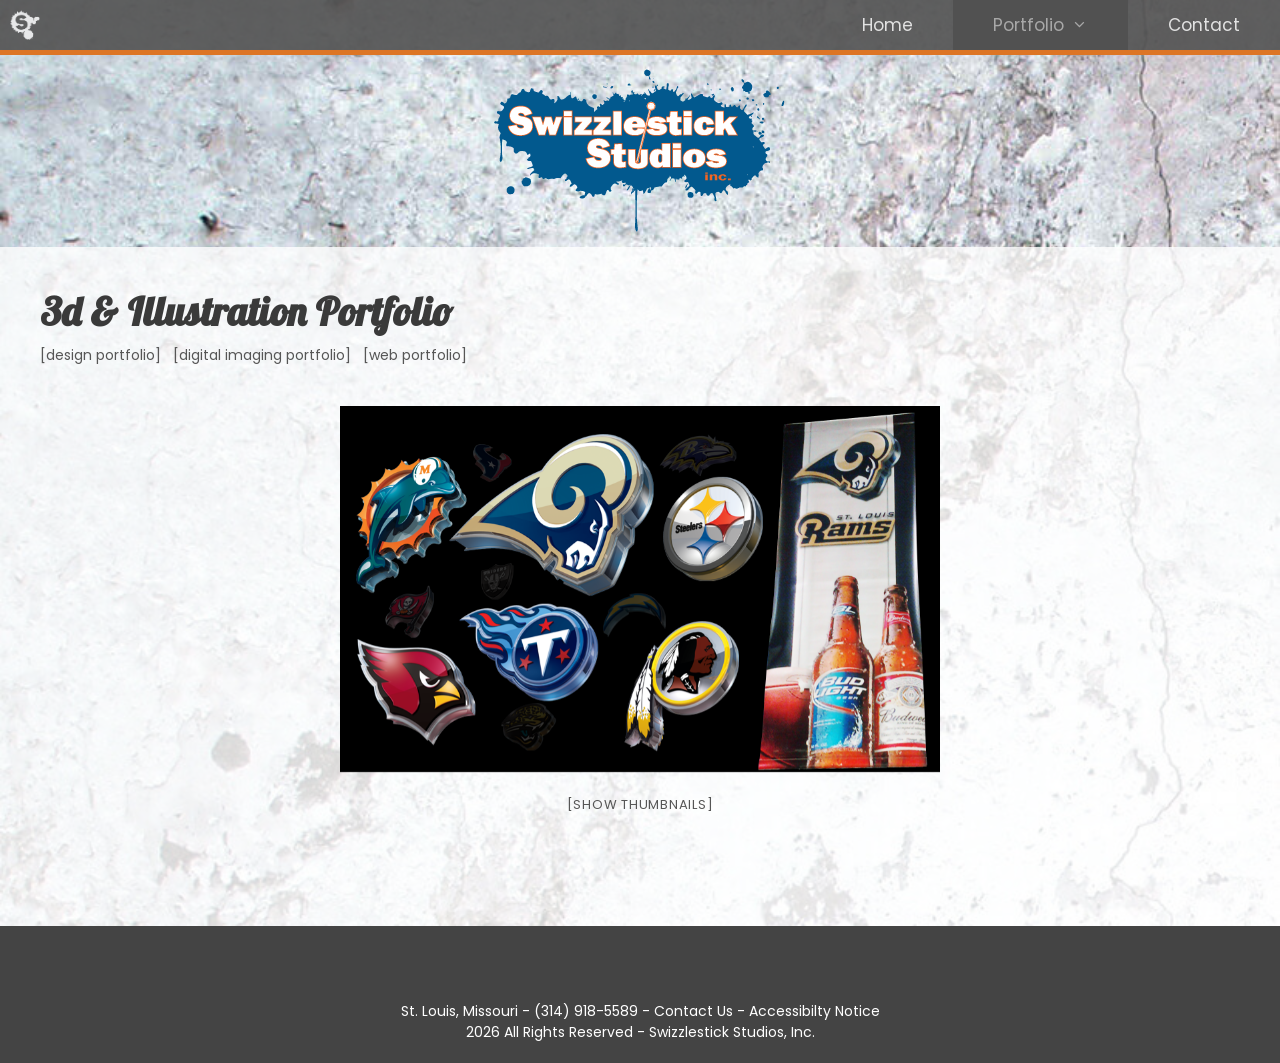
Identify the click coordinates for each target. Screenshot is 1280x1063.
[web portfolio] (415, 355)
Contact (1204, 25)
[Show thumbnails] (640, 804)
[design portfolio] (100, 355)
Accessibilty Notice (814, 1011)
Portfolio (1060, 25)
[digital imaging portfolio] (262, 355)
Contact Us (693, 1011)
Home (887, 25)
